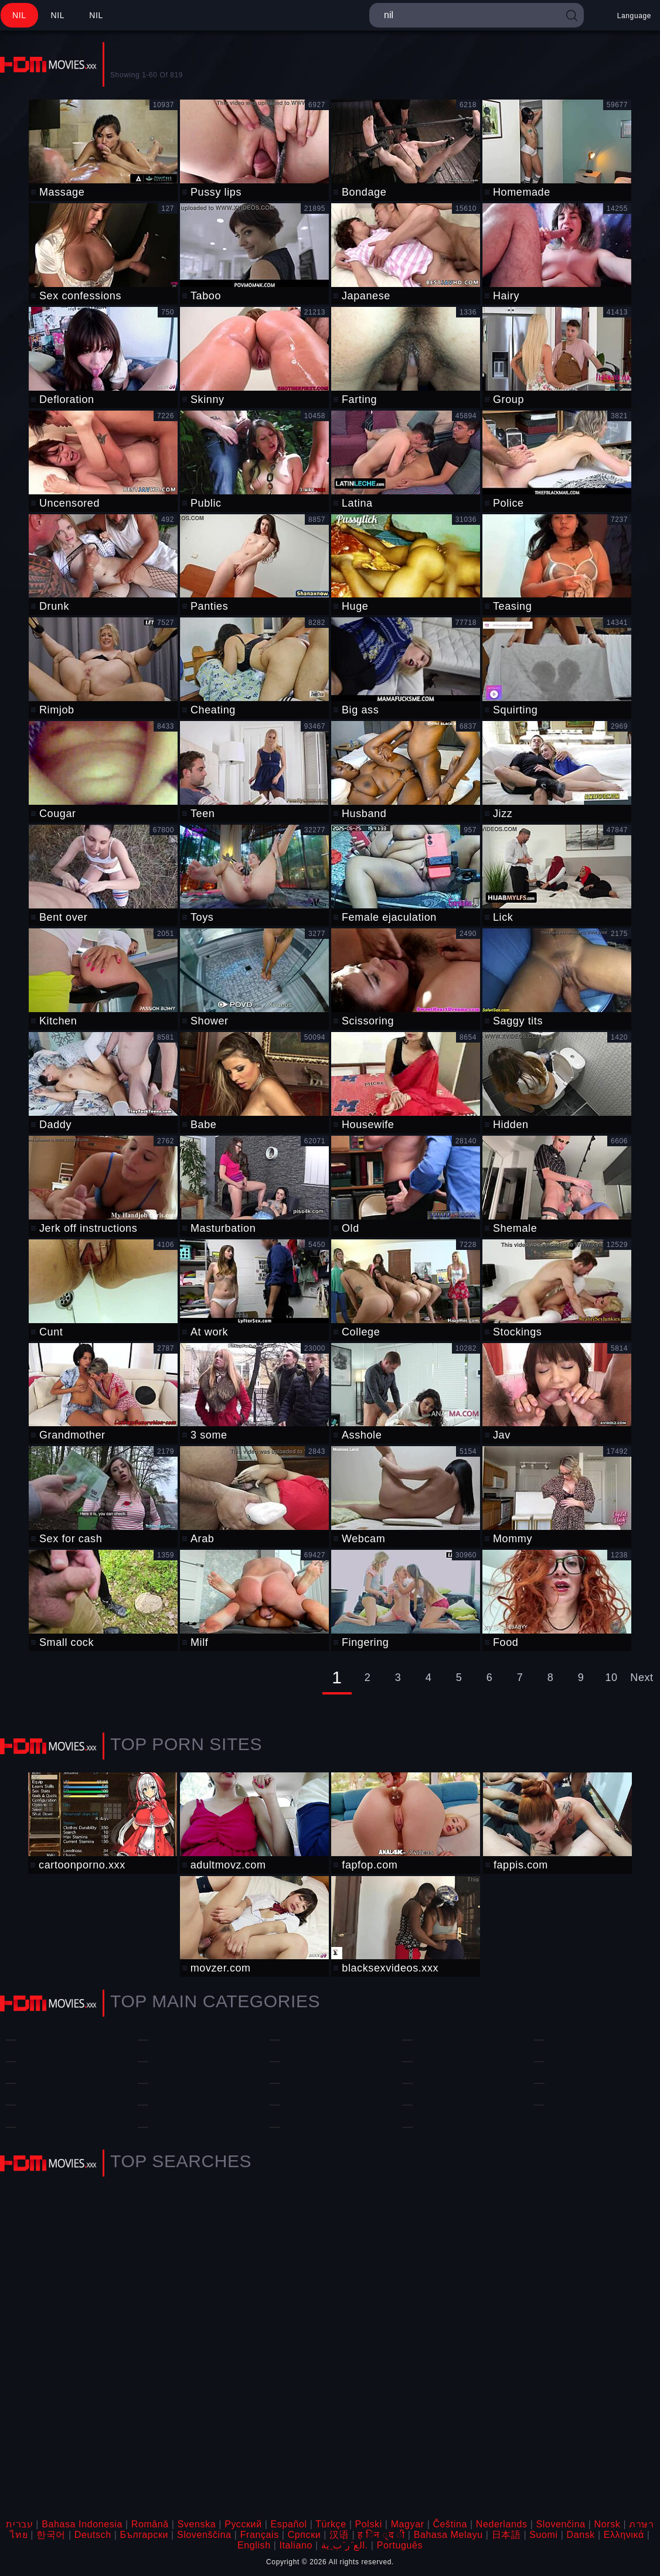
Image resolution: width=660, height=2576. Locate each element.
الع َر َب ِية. (344, 2545)
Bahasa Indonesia (82, 2524)
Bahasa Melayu (448, 2535)
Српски (304, 2535)
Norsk (607, 2524)
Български (144, 2535)
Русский (243, 2524)
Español (289, 2524)
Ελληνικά (624, 2535)
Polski (368, 2524)
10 (611, 1677)
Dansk (581, 2535)
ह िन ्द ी (381, 2535)
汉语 (339, 2535)
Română (150, 2524)
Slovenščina (204, 2535)
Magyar (407, 2524)
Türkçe (330, 2524)
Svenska (197, 2524)
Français (259, 2535)
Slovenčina (560, 2524)
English (254, 2545)
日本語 (506, 2535)
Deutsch (92, 2535)
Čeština (450, 2524)
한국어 (51, 2535)
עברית (19, 2524)
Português (400, 2545)
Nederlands (502, 2524)
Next (641, 1677)
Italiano (296, 2545)
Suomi (543, 2535)
